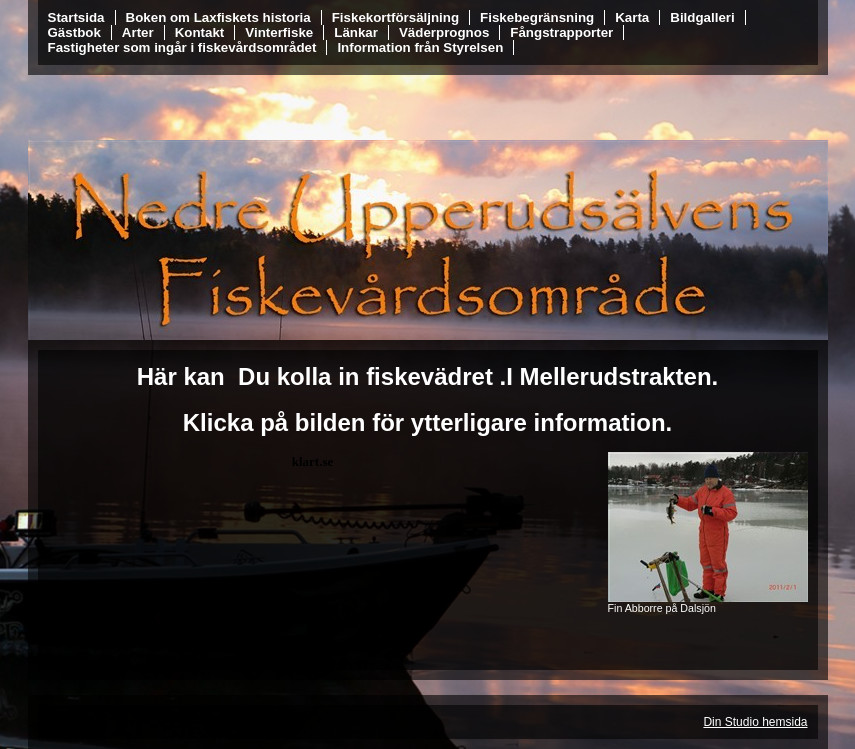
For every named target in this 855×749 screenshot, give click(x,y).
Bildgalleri (702, 17)
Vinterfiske (279, 32)
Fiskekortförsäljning (395, 17)
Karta (632, 17)
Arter (138, 32)
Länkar (356, 32)
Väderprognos (444, 32)
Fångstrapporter (561, 32)
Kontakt (200, 32)
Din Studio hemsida (755, 722)
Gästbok (74, 32)
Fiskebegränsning (537, 17)
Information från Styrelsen (420, 47)
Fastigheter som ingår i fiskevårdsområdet (182, 47)
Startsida (76, 17)
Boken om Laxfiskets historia (218, 17)
